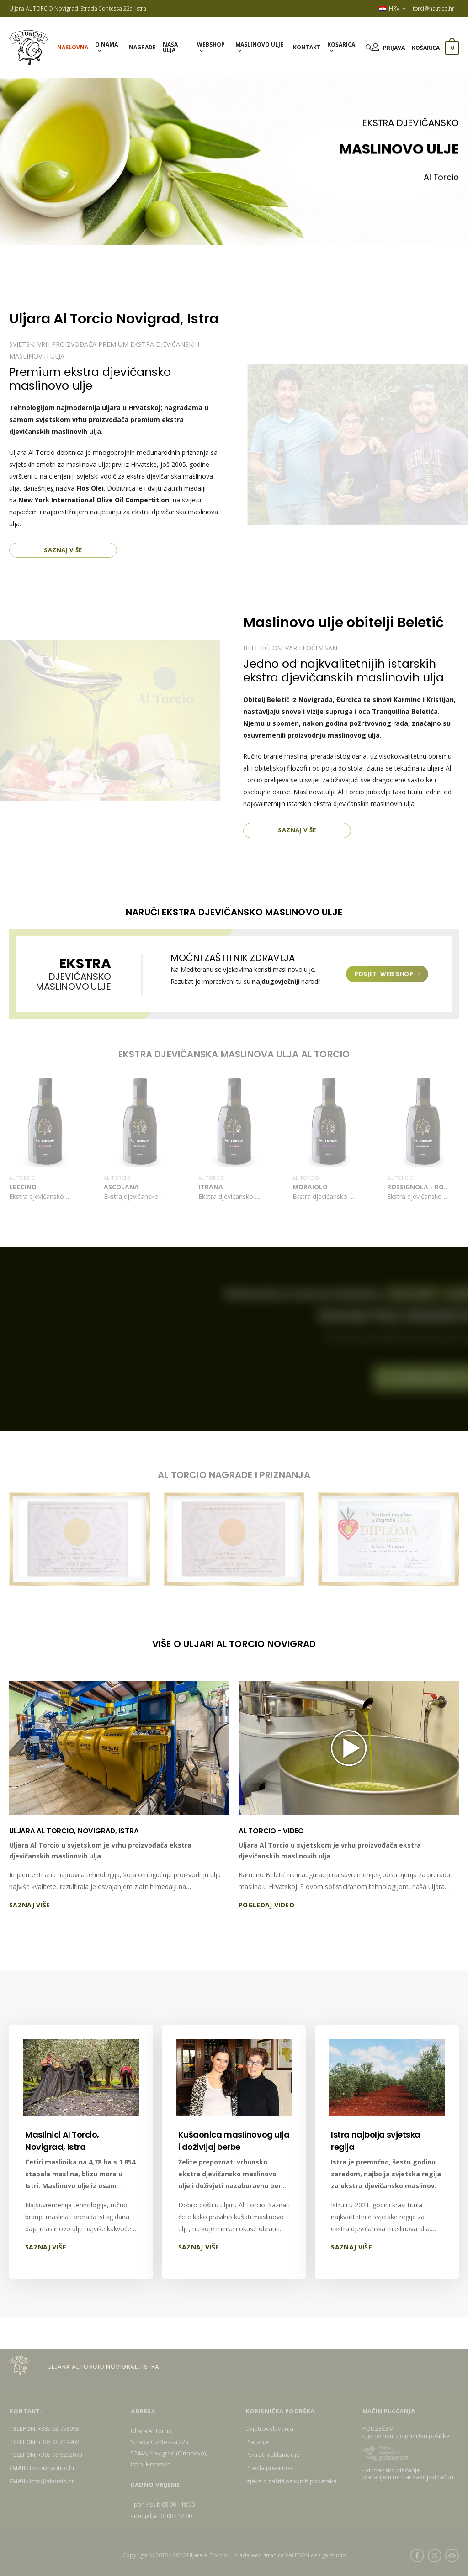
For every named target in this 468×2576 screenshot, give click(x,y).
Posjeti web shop (387, 974)
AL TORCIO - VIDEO (271, 1831)
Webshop (211, 44)
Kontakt (306, 47)
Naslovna (72, 47)
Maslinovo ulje (259, 44)
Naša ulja (170, 47)
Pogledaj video (267, 1905)
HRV (389, 8)
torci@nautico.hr (433, 8)
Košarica (341, 44)
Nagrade (142, 47)
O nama (106, 44)
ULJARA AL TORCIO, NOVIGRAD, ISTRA (74, 1831)
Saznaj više (63, 550)
